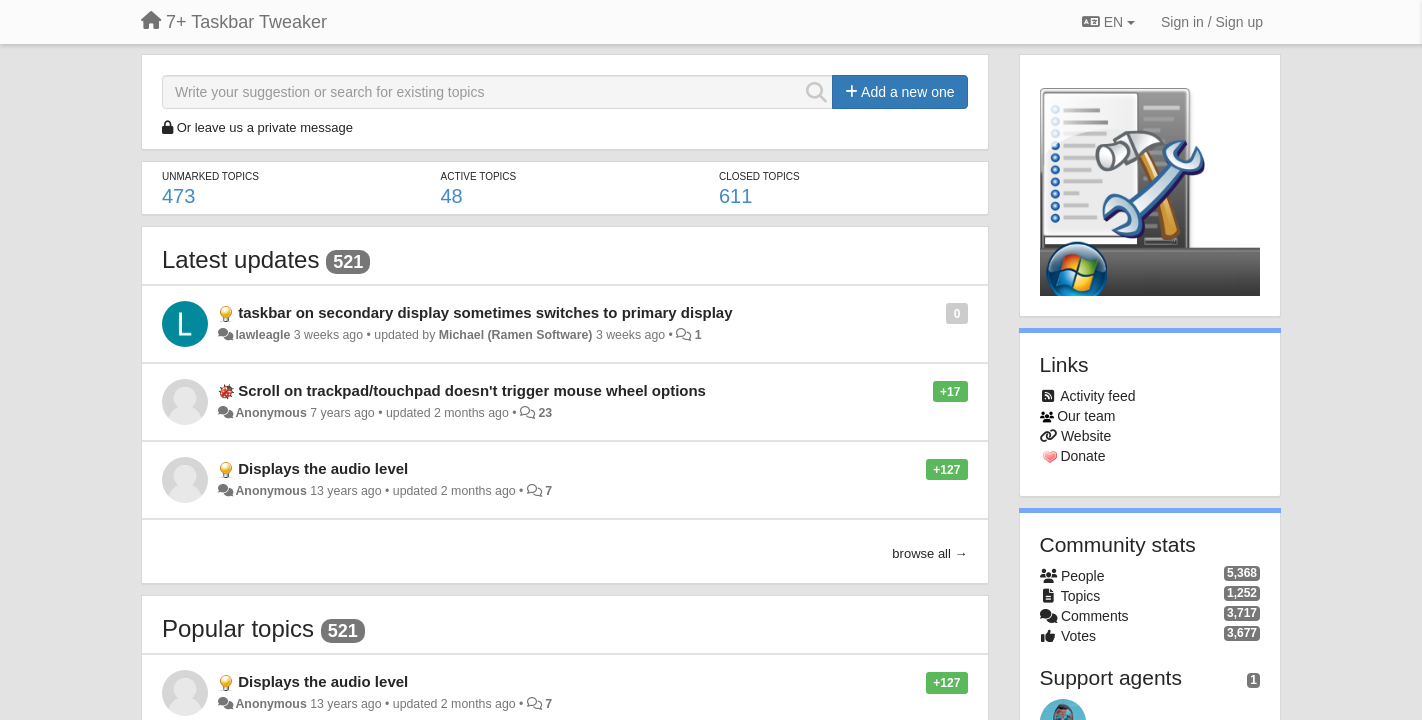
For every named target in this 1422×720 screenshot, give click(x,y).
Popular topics (238, 628)
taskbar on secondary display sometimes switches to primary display (485, 312)
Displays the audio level (323, 468)
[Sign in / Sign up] (1212, 22)
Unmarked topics (210, 176)
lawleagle (262, 335)
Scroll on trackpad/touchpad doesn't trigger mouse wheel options (472, 390)
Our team (1086, 416)
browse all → (929, 553)
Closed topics (759, 176)
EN (1108, 22)
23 (545, 413)
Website (1086, 436)
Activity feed (1097, 396)
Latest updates (240, 259)
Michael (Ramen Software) (516, 335)
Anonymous (270, 413)
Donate (1082, 456)
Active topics (478, 176)
